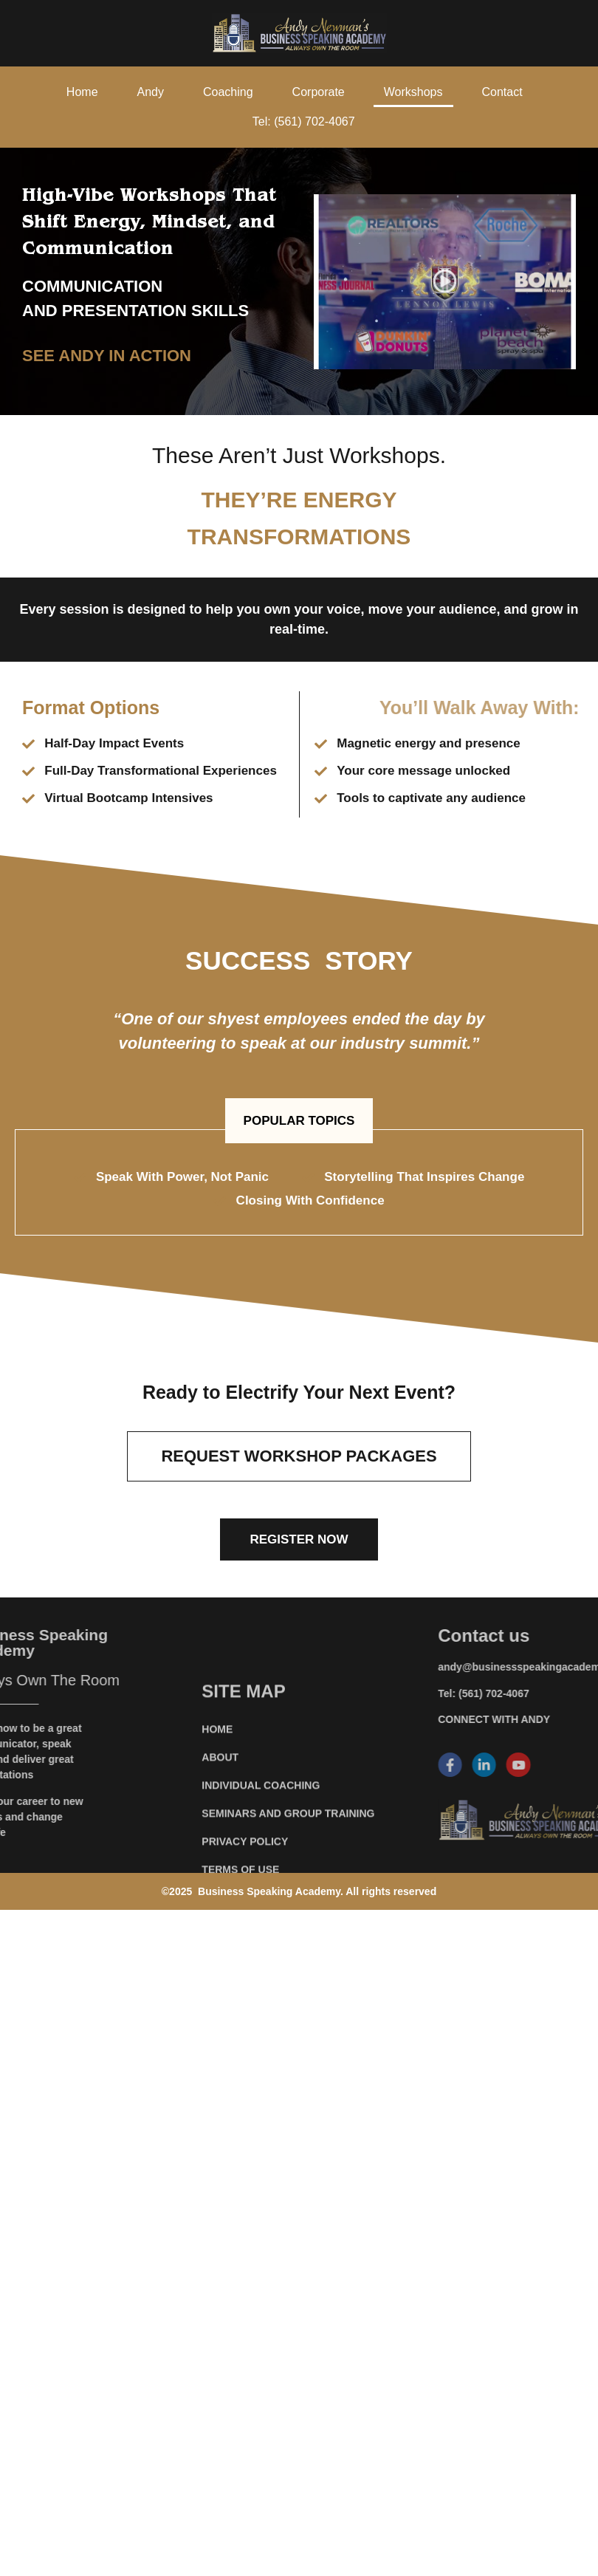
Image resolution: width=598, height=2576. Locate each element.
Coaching (228, 92)
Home (82, 92)
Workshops (413, 92)
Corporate (318, 92)
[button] (299, 1120)
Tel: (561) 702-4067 (303, 121)
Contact (502, 92)
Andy (150, 92)
